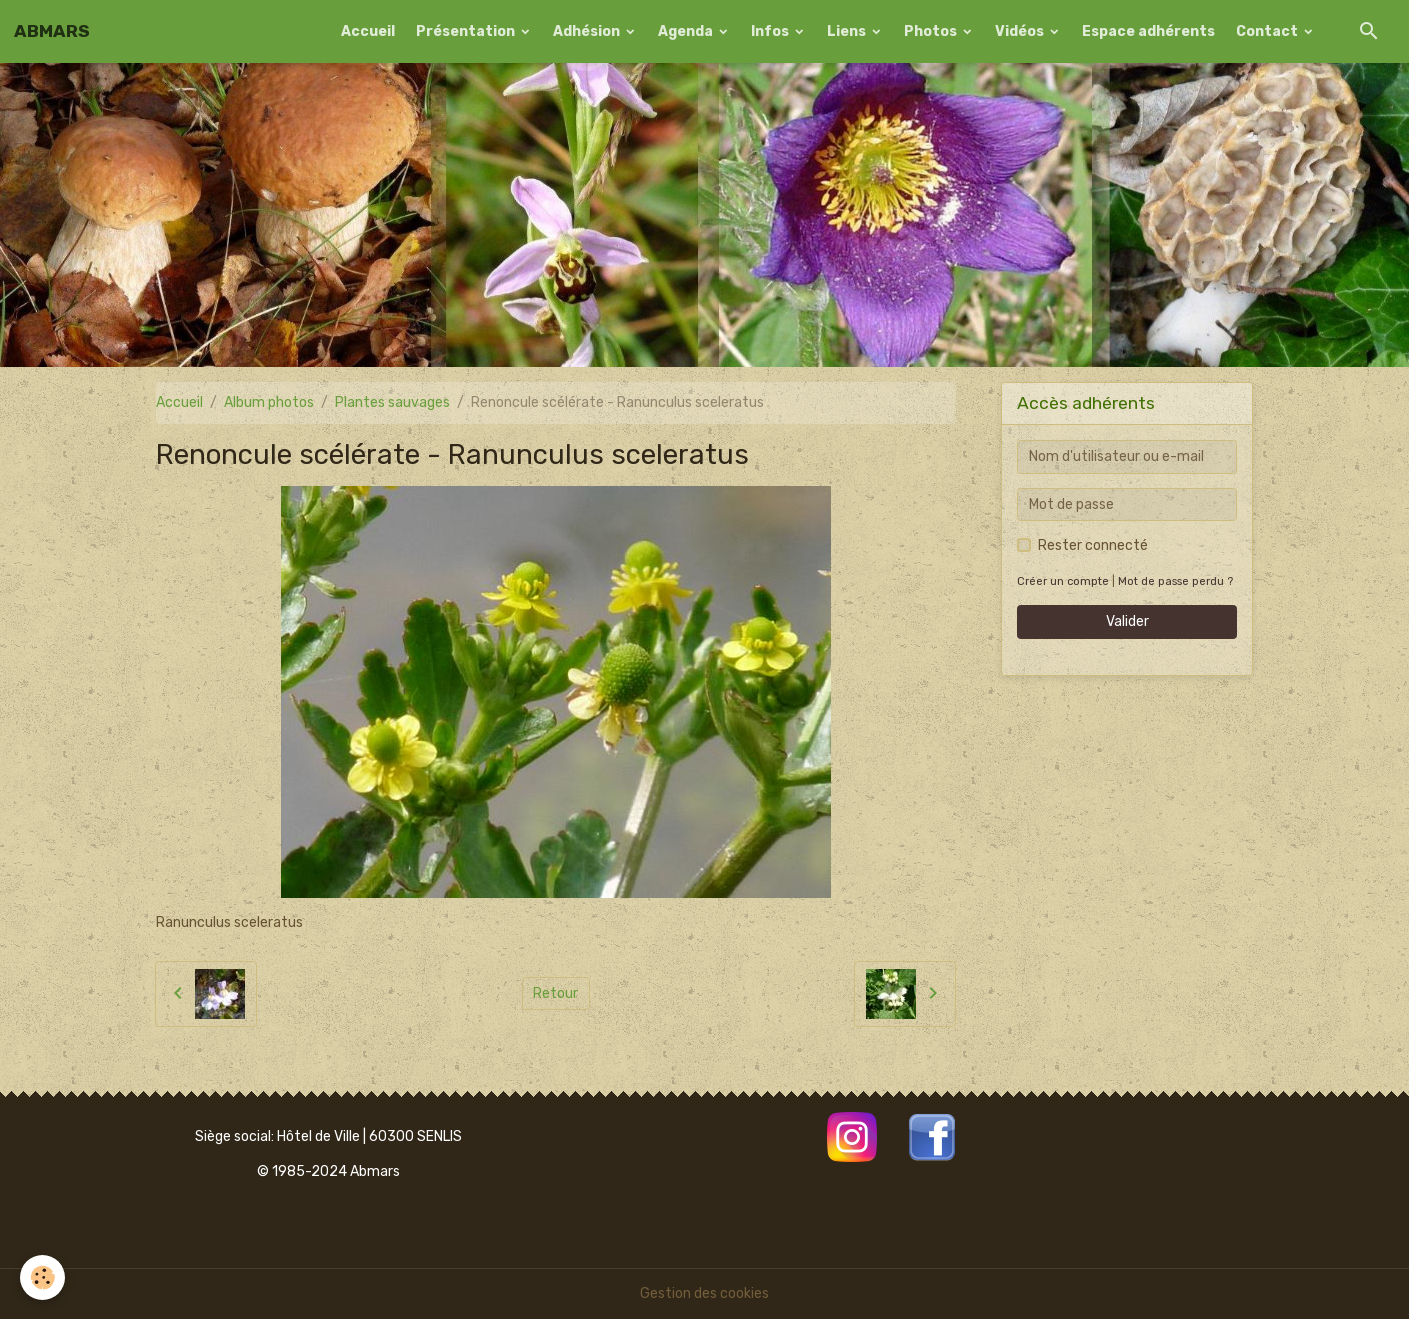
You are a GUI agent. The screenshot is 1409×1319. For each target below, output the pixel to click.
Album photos (269, 402)
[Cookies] (42, 1277)
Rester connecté (1093, 545)
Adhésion (588, 31)
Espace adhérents (1148, 31)
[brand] (52, 31)
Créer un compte (1063, 581)
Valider (1127, 621)
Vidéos (1021, 31)
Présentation (467, 31)
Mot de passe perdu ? (1175, 581)
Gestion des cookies (704, 1293)
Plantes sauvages (392, 402)
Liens (848, 31)
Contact (1268, 31)
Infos (771, 31)
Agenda (687, 31)
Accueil (368, 31)
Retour (555, 993)
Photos (932, 31)
